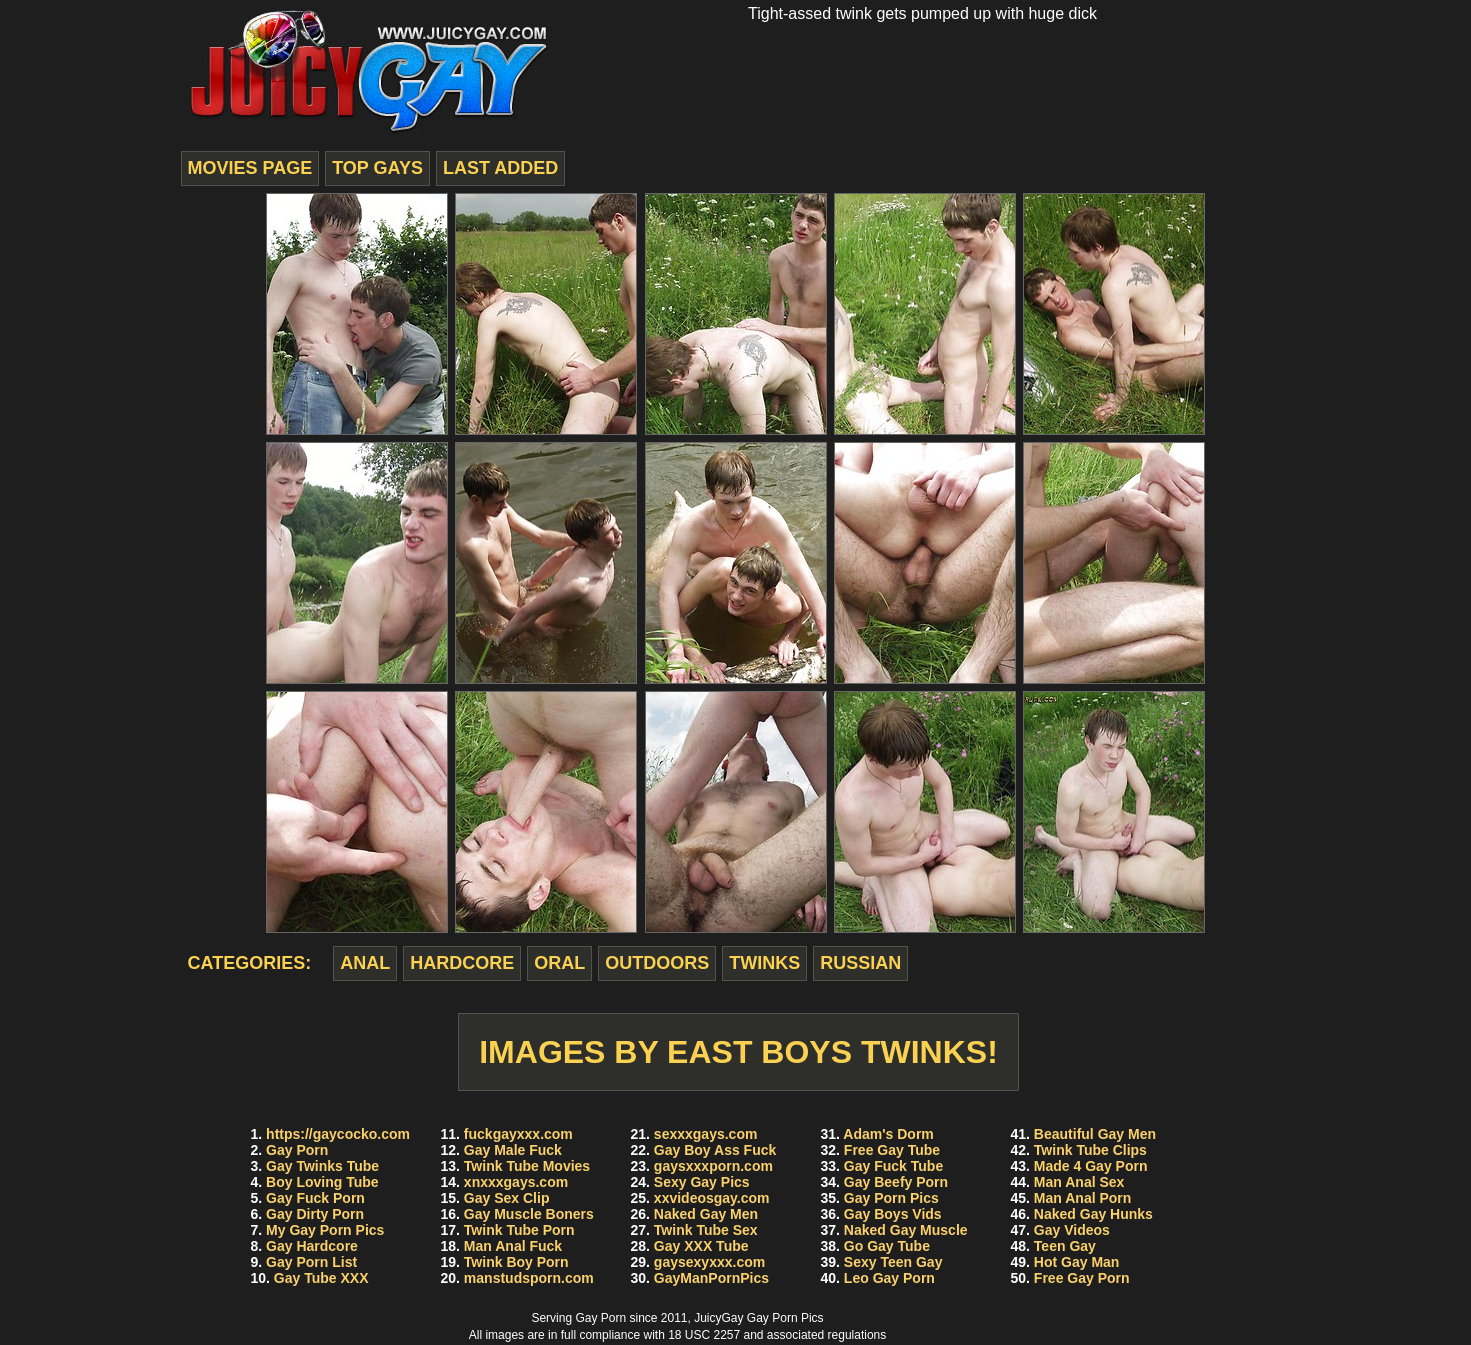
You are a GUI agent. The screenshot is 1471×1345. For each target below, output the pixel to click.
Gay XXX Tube (701, 1246)
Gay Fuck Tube (893, 1166)
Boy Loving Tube (322, 1182)
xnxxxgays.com (516, 1182)
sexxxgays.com (706, 1134)
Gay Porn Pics (891, 1198)
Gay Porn (297, 1150)
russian (860, 963)
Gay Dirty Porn (315, 1214)
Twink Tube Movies (527, 1166)
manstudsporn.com (529, 1278)
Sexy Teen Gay (893, 1262)
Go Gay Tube (887, 1246)
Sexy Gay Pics (702, 1182)
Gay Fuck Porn (315, 1198)
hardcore (462, 963)
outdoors (657, 963)
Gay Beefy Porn (896, 1182)
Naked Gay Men (706, 1214)
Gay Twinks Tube (322, 1166)
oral (559, 963)
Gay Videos (1072, 1230)
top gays (377, 168)
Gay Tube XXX (321, 1278)
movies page (250, 168)
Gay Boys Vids (893, 1214)
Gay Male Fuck (513, 1150)
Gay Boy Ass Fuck (715, 1150)
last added (500, 168)
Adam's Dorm (888, 1134)
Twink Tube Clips (1090, 1150)
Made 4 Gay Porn (1091, 1166)
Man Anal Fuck (513, 1246)
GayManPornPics (711, 1278)
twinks (764, 963)
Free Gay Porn (1082, 1278)
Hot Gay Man (1077, 1262)
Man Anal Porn (1083, 1198)
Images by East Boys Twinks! (738, 1052)
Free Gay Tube (892, 1150)
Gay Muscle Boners (529, 1214)
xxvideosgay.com (712, 1198)
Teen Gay (1065, 1246)
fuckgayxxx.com (518, 1134)
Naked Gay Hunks (1093, 1214)
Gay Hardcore (312, 1246)
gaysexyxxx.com (709, 1262)
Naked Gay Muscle (906, 1230)
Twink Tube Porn (519, 1230)
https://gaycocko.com (338, 1134)
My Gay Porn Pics (325, 1230)
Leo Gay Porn (889, 1278)
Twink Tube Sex (706, 1230)
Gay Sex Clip (507, 1198)
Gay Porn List (311, 1262)
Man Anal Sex (1079, 1182)
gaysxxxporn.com (713, 1166)
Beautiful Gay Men (1095, 1134)
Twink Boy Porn (516, 1262)
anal (365, 963)
